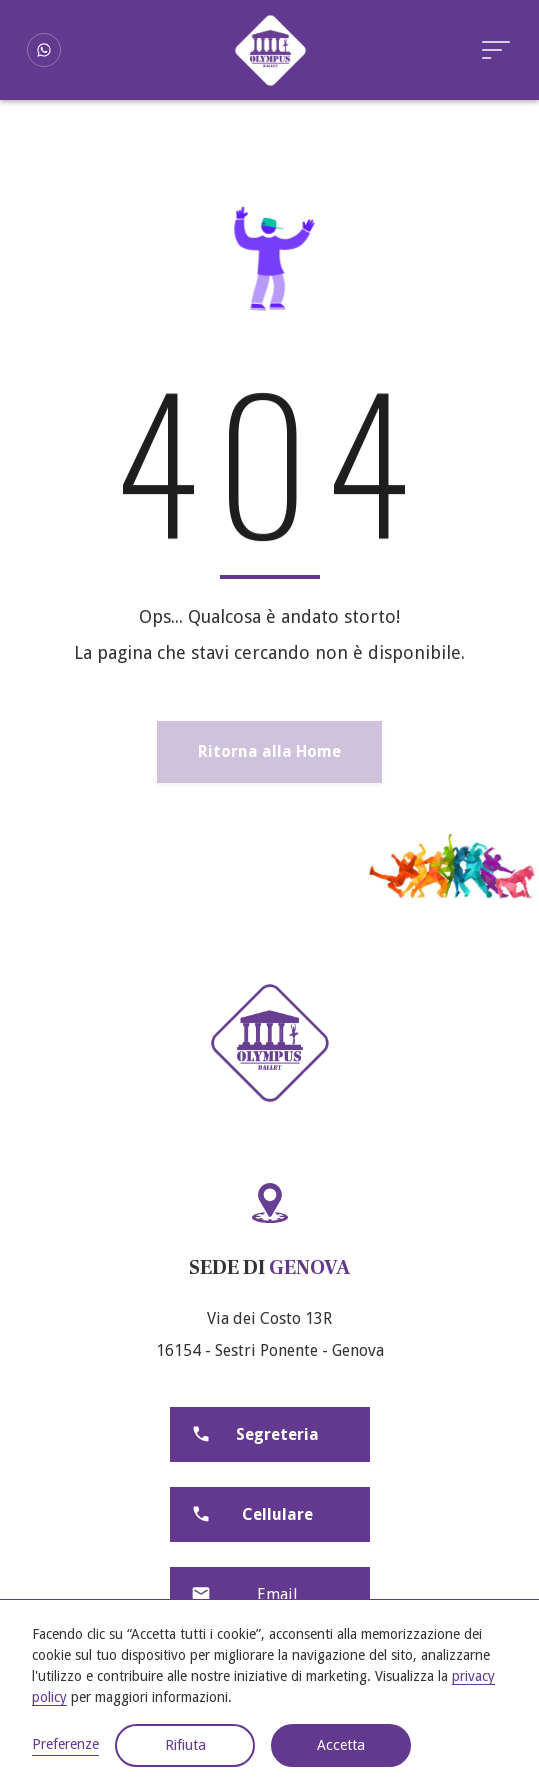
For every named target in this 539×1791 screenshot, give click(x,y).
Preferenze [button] (65, 1744)
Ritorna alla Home (269, 751)
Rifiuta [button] (185, 1745)
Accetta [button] (341, 1745)
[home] (270, 50)
